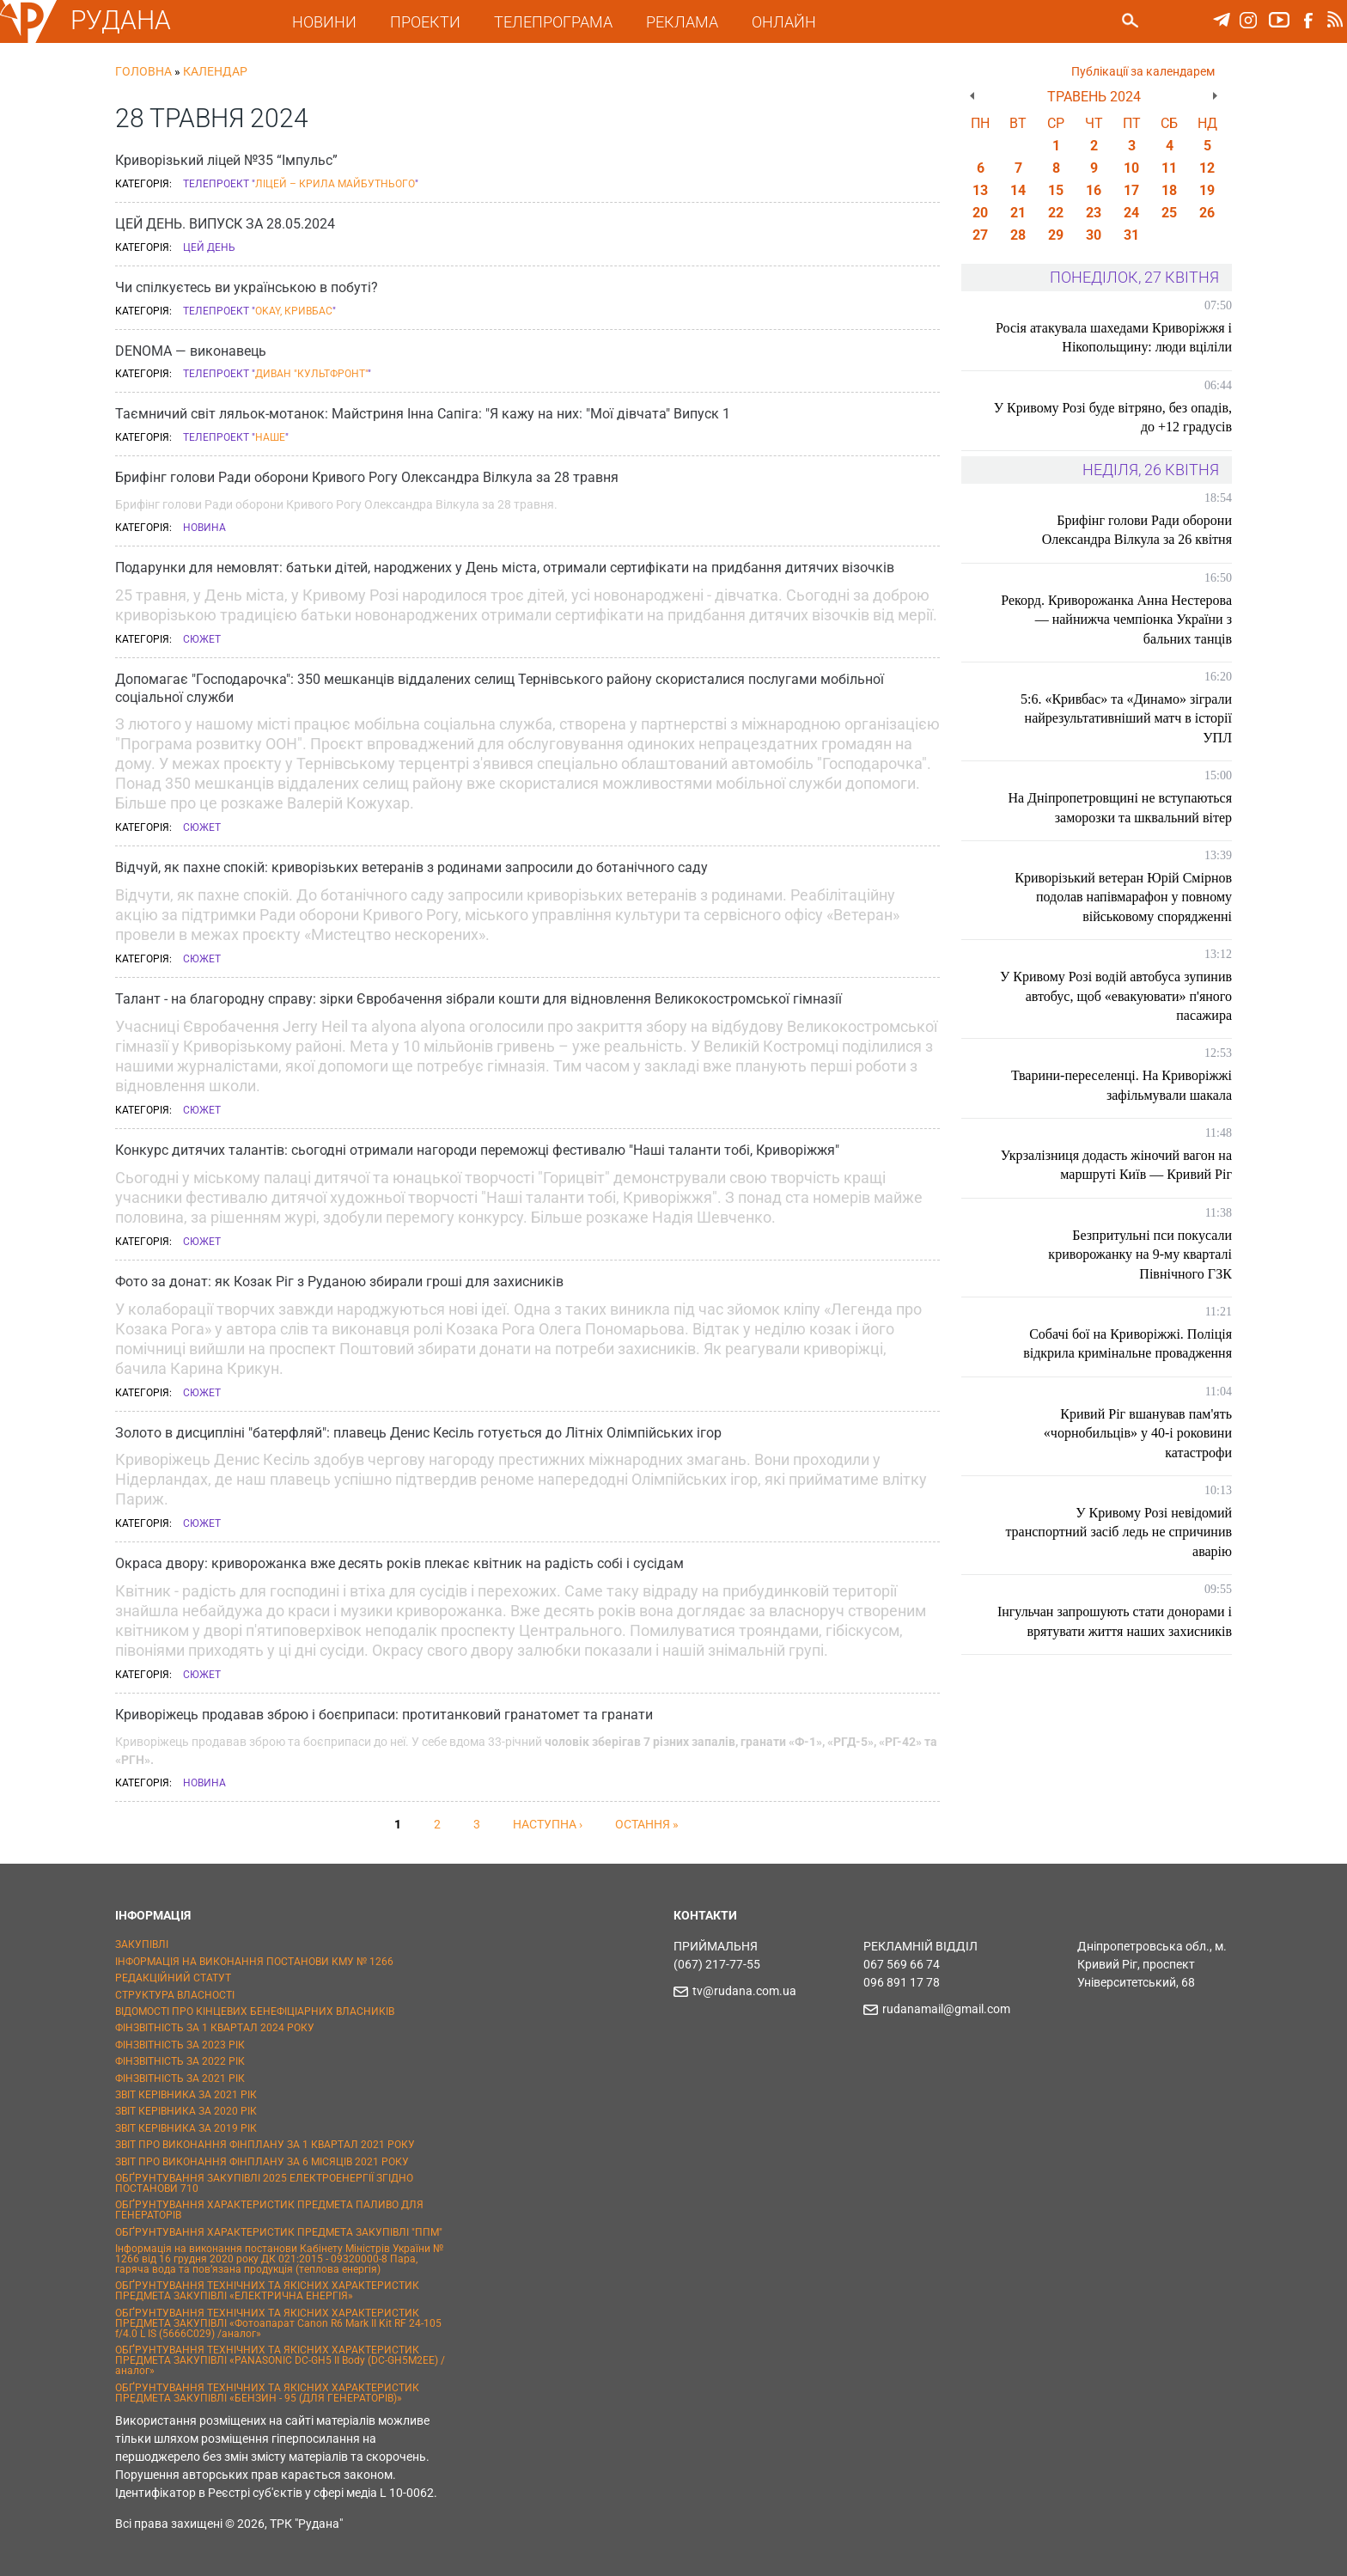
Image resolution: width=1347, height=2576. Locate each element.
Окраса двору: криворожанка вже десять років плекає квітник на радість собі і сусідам (399, 1563)
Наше (270, 437)
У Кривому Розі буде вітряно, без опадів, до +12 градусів (1135, 417)
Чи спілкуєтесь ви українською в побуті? (246, 287)
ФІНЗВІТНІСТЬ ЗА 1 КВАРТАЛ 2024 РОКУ (214, 2028)
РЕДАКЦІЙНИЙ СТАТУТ (173, 1978)
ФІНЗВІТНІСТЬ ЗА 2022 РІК (180, 2061)
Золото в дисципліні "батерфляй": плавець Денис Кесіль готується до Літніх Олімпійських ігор (418, 1433)
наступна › (547, 1824)
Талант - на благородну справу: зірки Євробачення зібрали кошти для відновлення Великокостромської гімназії (478, 999)
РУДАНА (124, 20)
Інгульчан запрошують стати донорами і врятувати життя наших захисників (1118, 1621)
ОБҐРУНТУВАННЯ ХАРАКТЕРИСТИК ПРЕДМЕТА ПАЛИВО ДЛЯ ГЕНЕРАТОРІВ (269, 2210)
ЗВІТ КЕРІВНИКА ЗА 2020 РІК (186, 2111)
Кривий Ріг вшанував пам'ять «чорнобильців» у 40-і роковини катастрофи (1138, 1433)
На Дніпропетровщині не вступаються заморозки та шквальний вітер (1120, 807)
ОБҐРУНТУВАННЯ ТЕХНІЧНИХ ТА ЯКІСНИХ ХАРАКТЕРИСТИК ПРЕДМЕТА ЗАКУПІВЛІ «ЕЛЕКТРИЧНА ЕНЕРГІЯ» (267, 2291)
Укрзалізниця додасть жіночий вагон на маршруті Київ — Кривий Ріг (1116, 1164)
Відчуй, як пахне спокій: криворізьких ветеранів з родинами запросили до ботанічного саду (411, 867)
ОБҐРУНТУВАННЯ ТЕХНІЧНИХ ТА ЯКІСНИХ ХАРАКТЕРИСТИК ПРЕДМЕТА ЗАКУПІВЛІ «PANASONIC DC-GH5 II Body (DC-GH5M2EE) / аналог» (280, 2360)
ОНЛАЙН (786, 22)
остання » (647, 1824)
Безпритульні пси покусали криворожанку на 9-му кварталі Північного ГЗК (1140, 1254)
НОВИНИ (327, 22)
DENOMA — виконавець (190, 351)
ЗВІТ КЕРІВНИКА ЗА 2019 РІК (186, 2128)
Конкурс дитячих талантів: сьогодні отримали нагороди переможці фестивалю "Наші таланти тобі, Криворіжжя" (477, 1150)
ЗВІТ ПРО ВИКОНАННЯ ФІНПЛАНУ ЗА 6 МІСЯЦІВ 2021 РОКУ (262, 2162)
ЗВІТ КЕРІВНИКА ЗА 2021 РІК (186, 2095)
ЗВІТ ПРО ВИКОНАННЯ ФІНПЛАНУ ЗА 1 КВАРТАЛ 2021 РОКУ (265, 2145)
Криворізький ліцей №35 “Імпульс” (226, 160)
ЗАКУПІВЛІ (141, 1944)
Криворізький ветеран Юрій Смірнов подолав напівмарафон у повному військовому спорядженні (1123, 897)
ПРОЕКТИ (428, 22)
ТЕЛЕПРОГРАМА (556, 22)
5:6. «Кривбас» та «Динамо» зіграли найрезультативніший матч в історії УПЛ (1126, 718)
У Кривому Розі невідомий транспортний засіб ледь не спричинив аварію (1118, 1532)
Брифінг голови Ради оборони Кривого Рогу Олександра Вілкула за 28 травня (367, 477)
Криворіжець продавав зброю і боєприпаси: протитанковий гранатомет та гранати (384, 1714)
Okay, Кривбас (293, 311)
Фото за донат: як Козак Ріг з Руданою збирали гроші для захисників (339, 1281)
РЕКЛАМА (685, 22)
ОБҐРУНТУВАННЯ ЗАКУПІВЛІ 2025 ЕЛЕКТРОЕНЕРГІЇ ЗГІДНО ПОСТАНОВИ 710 (264, 2183)
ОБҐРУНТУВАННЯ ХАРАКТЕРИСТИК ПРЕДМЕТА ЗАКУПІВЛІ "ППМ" (278, 2232)
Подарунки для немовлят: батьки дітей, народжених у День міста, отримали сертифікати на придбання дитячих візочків (504, 567)
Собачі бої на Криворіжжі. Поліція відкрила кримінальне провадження (1127, 1343)
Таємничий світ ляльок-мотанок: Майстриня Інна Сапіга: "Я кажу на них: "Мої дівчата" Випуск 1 (422, 414)
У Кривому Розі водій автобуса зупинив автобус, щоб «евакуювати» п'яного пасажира (1116, 995)
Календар (215, 71)
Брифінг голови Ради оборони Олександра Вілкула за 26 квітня (1137, 529)
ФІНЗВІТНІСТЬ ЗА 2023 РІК (180, 2045)
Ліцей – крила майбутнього (335, 184)
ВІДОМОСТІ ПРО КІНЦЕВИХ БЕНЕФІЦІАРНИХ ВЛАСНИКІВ (254, 2011)
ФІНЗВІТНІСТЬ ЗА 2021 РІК (180, 2078)
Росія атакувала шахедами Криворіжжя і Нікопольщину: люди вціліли (1117, 337)
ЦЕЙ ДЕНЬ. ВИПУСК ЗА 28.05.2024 (225, 224)
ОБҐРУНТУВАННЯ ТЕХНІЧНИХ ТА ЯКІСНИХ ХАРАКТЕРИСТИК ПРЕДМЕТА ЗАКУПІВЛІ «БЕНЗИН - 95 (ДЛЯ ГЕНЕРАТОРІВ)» (267, 2393)
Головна (143, 71)
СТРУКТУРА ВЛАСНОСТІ (175, 1995)
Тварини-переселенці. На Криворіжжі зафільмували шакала (1121, 1085)
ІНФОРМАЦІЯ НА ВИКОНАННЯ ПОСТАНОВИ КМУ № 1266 (254, 1962)
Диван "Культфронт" (311, 374)
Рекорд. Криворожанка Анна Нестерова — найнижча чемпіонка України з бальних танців (1116, 619)
